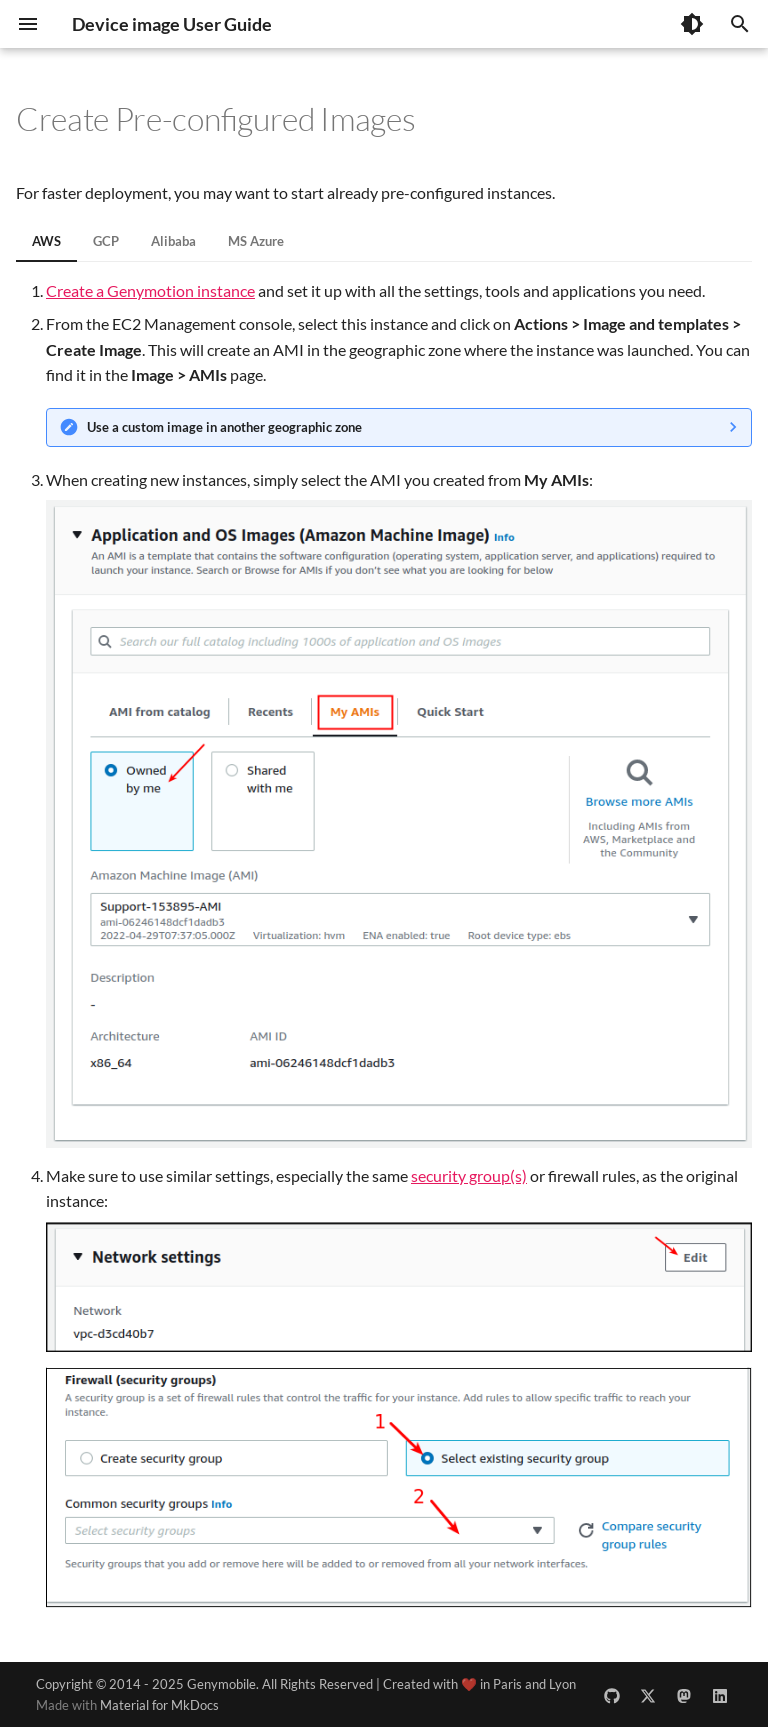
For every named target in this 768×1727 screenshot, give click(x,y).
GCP (106, 241)
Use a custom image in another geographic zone (224, 427)
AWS (46, 241)
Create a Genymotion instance (150, 290)
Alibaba (173, 241)
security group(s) (469, 1175)
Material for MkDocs (159, 1705)
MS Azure (256, 241)
